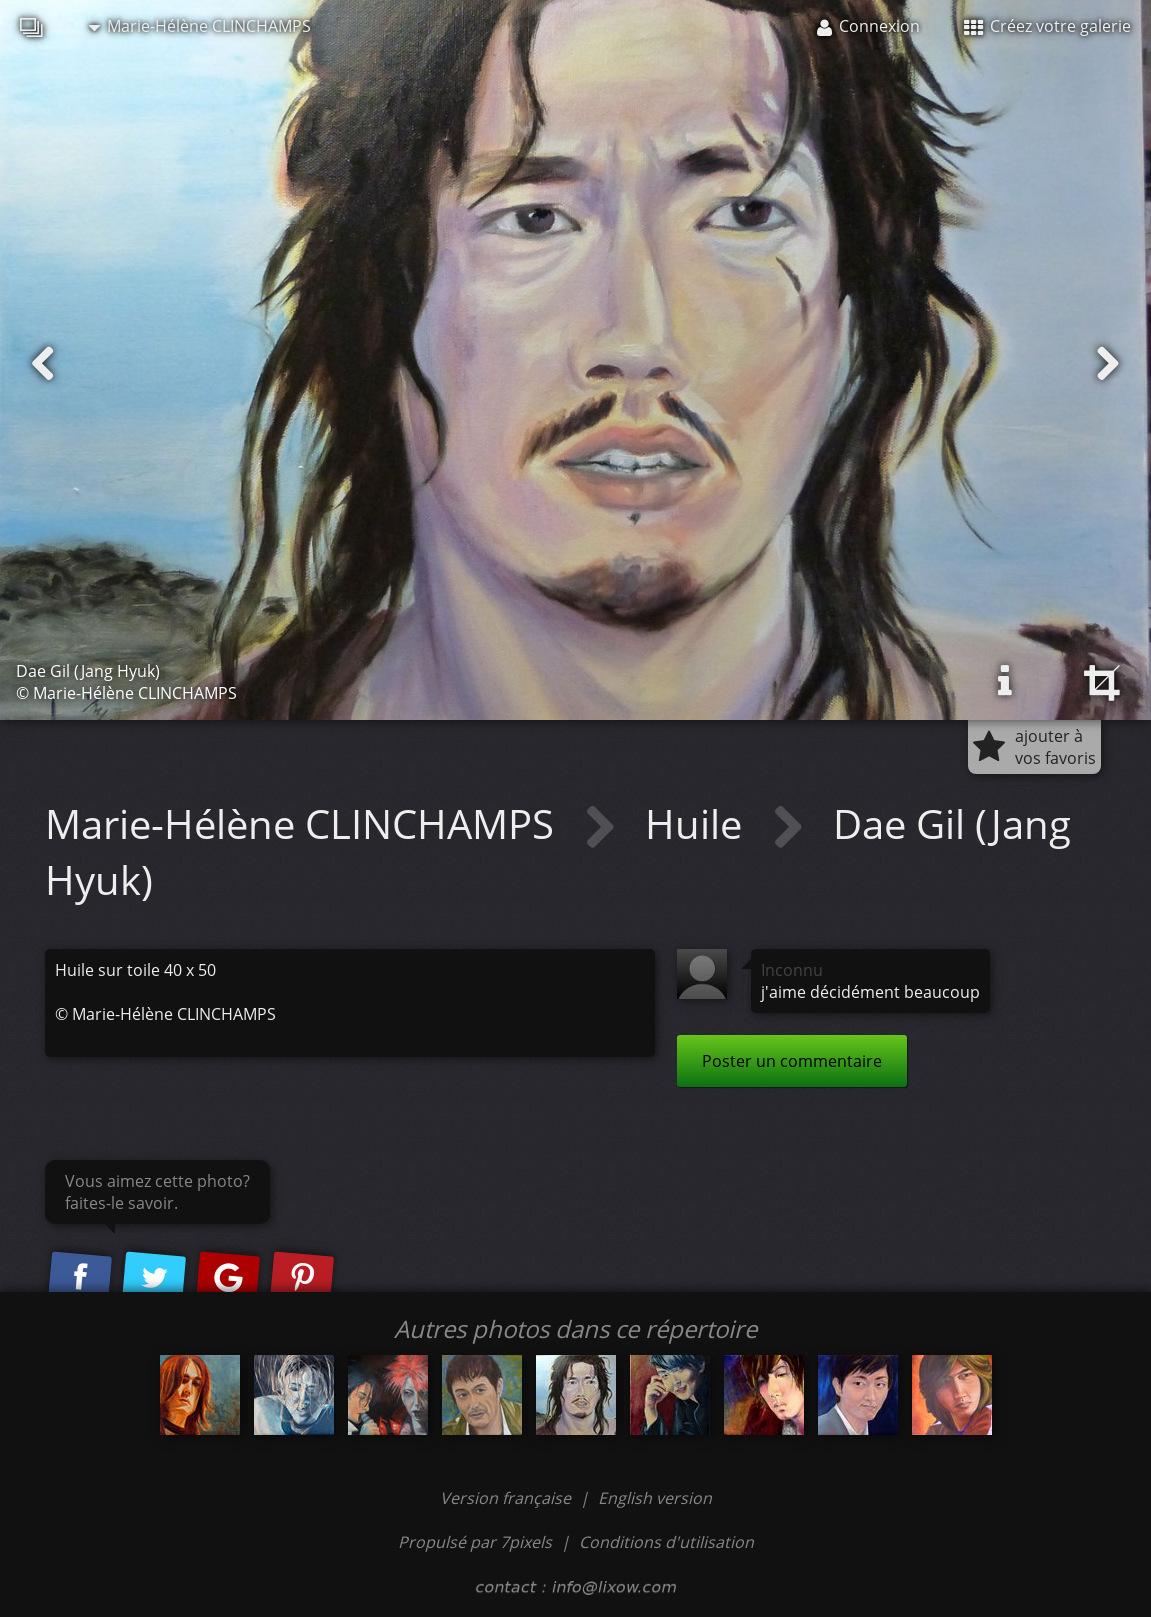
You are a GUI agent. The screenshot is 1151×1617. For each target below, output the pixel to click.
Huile (698, 823)
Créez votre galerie (1047, 26)
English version (655, 1498)
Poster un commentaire (792, 1061)
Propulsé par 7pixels (475, 1542)
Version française (507, 1498)
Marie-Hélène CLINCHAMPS (200, 26)
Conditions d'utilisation (666, 1542)
